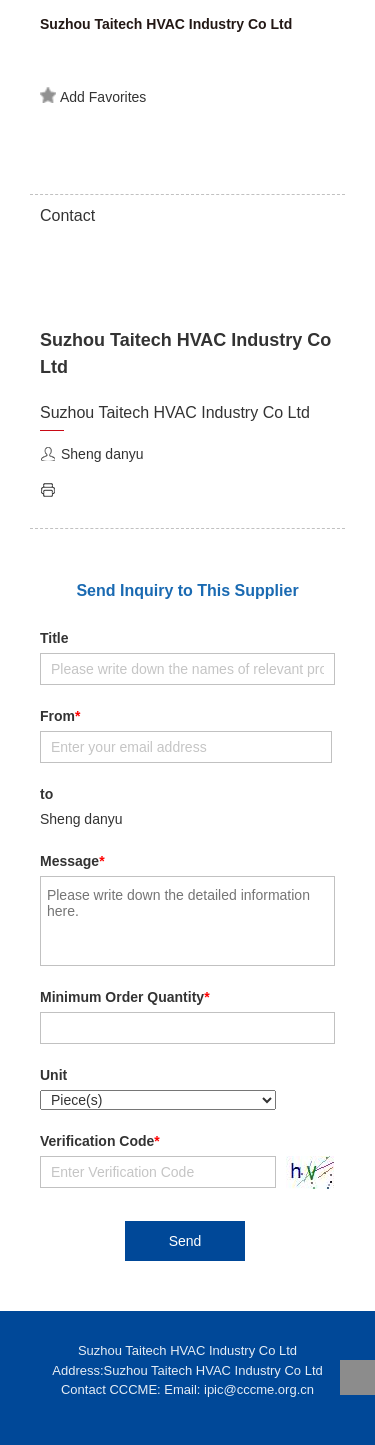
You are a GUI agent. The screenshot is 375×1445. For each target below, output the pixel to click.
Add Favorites (93, 96)
